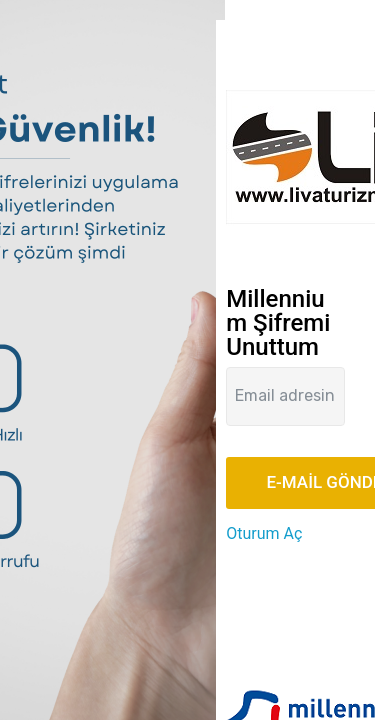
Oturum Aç (264, 533)
